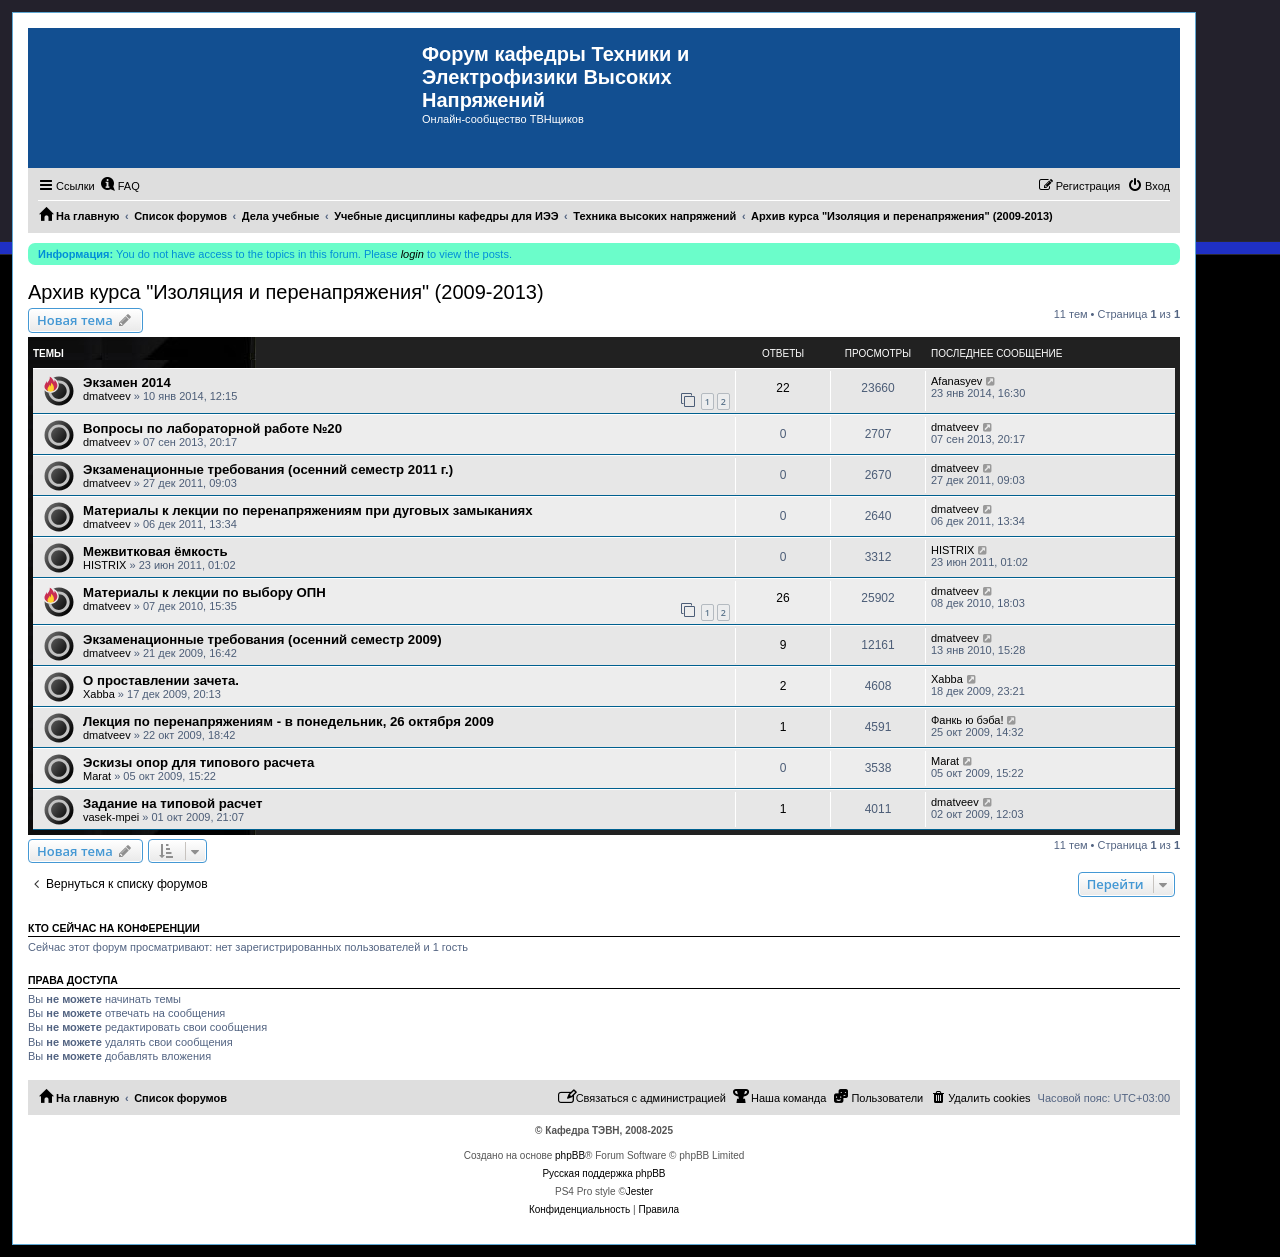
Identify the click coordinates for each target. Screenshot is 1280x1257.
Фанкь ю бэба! (967, 720)
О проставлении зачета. (161, 680)
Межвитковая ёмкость (155, 551)
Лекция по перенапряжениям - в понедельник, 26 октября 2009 (288, 721)
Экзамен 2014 (127, 382)
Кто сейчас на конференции (114, 928)
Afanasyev (956, 381)
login (412, 254)
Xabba (99, 694)
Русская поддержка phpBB (603, 1173)
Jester (639, 1191)
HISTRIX (104, 565)
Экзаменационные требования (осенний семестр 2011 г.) (268, 469)
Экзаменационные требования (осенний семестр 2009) (262, 639)
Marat (97, 776)
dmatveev (107, 396)
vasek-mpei (111, 817)
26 (782, 598)
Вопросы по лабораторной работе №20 (212, 428)
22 (782, 388)
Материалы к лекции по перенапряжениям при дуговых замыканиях (308, 510)
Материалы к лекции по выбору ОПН (204, 592)
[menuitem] (120, 186)
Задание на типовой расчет (172, 803)
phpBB (570, 1155)
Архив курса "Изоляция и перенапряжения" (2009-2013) (286, 292)
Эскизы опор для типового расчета (198, 762)
